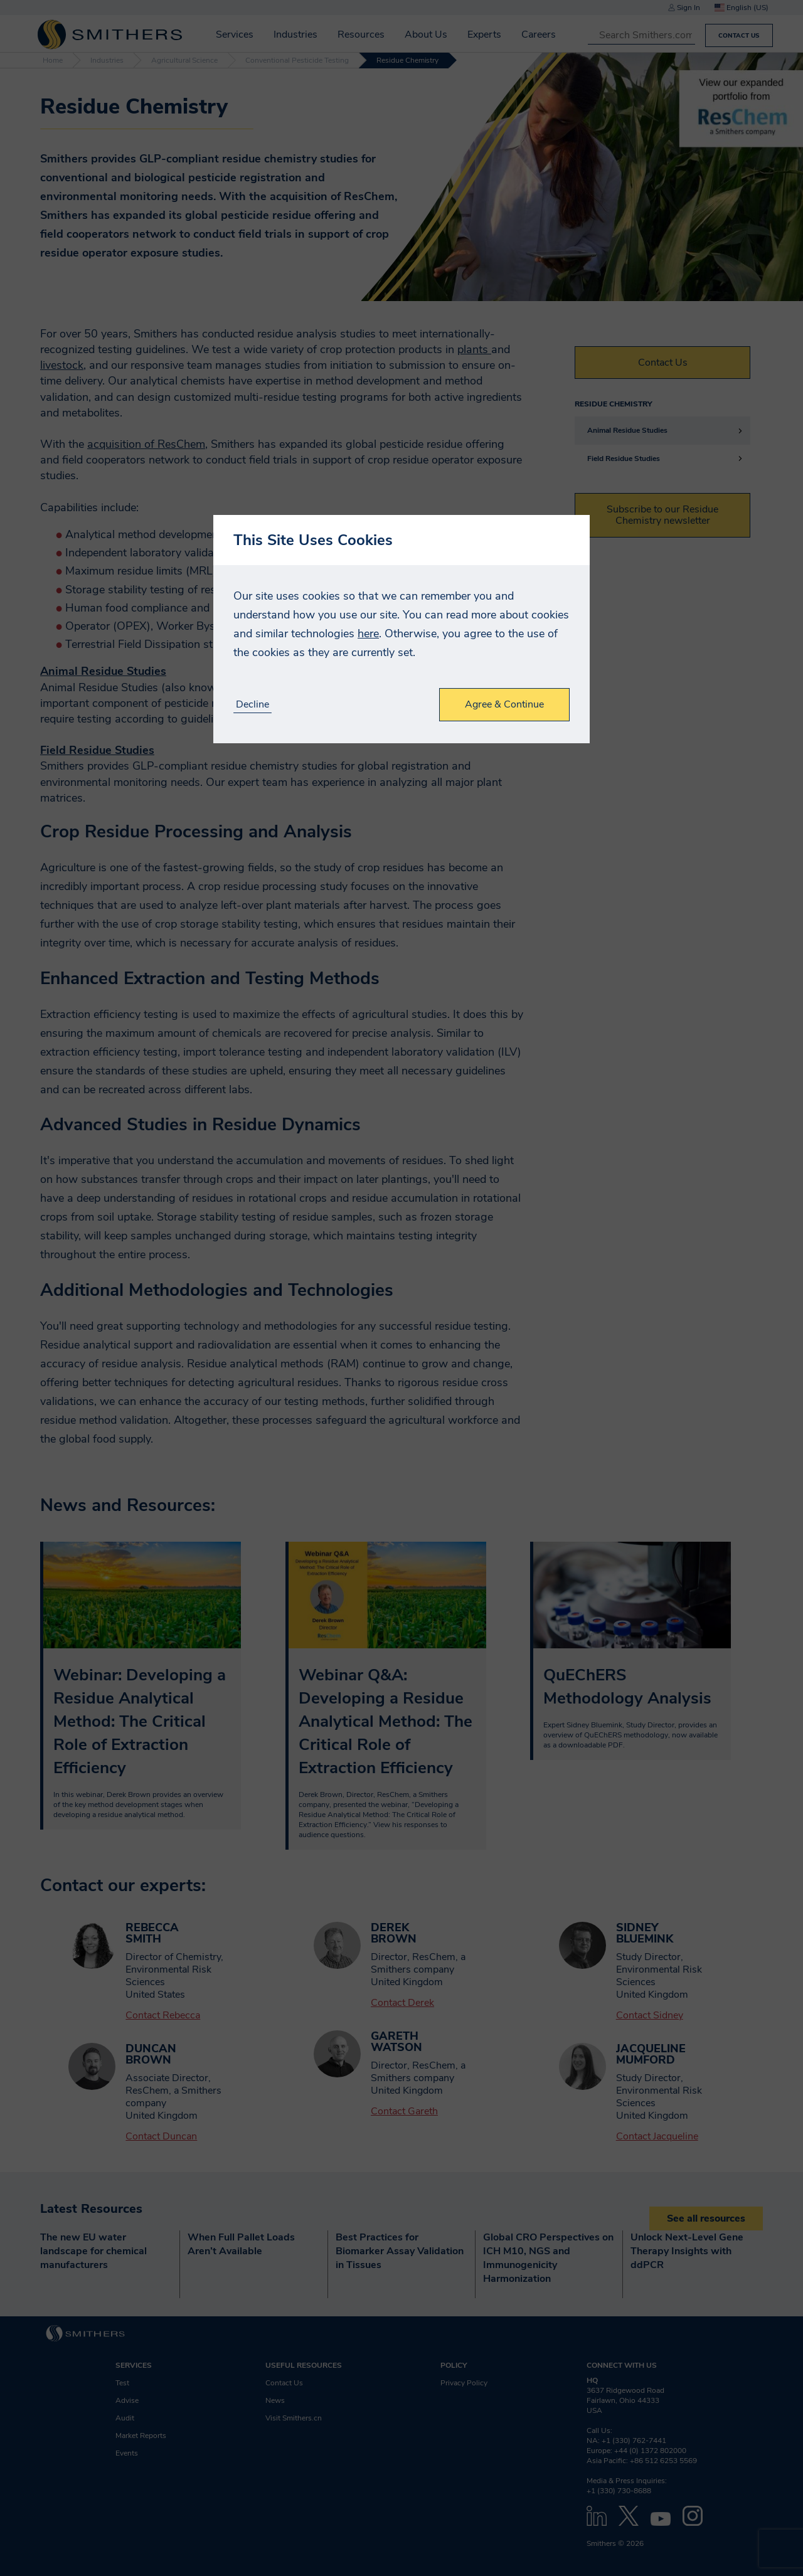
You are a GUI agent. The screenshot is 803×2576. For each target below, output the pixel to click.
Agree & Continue (504, 704)
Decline (252, 704)
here (368, 633)
